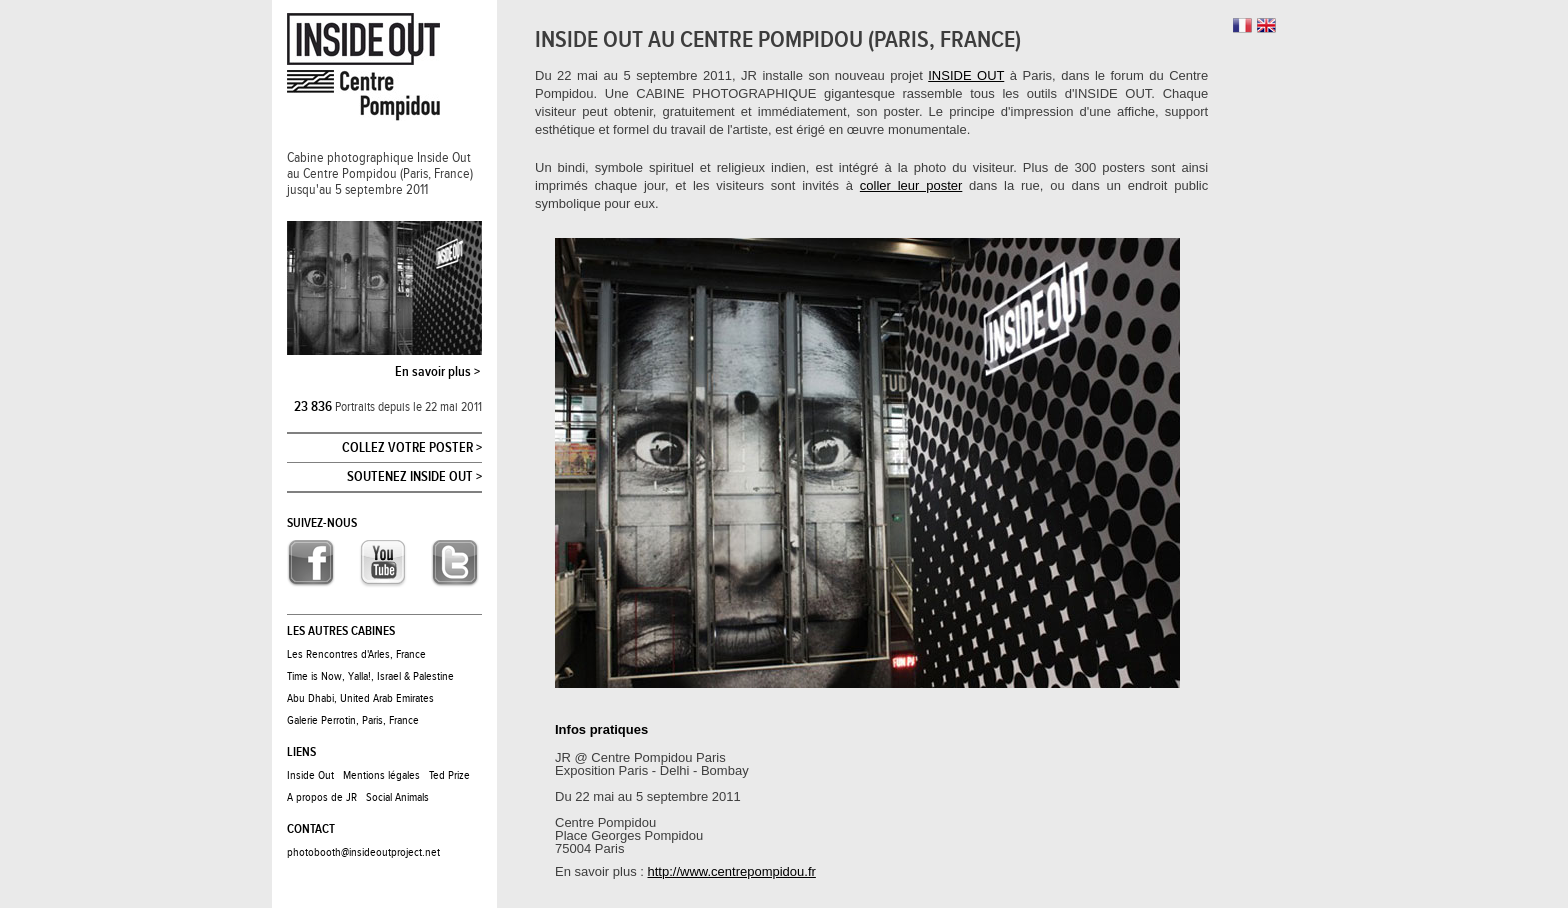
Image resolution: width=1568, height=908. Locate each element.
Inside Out (310, 775)
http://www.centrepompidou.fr (732, 871)
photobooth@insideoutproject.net (363, 852)
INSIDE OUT (966, 75)
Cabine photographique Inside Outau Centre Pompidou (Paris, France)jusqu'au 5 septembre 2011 (380, 174)
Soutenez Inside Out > (414, 477)
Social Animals (397, 797)
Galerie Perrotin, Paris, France (353, 720)
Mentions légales (381, 775)
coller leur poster (911, 185)
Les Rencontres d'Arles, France (356, 654)
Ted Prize (449, 775)
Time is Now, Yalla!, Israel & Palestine (370, 676)
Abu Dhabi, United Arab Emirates (360, 698)
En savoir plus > (437, 372)
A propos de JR (322, 797)
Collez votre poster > (412, 448)
